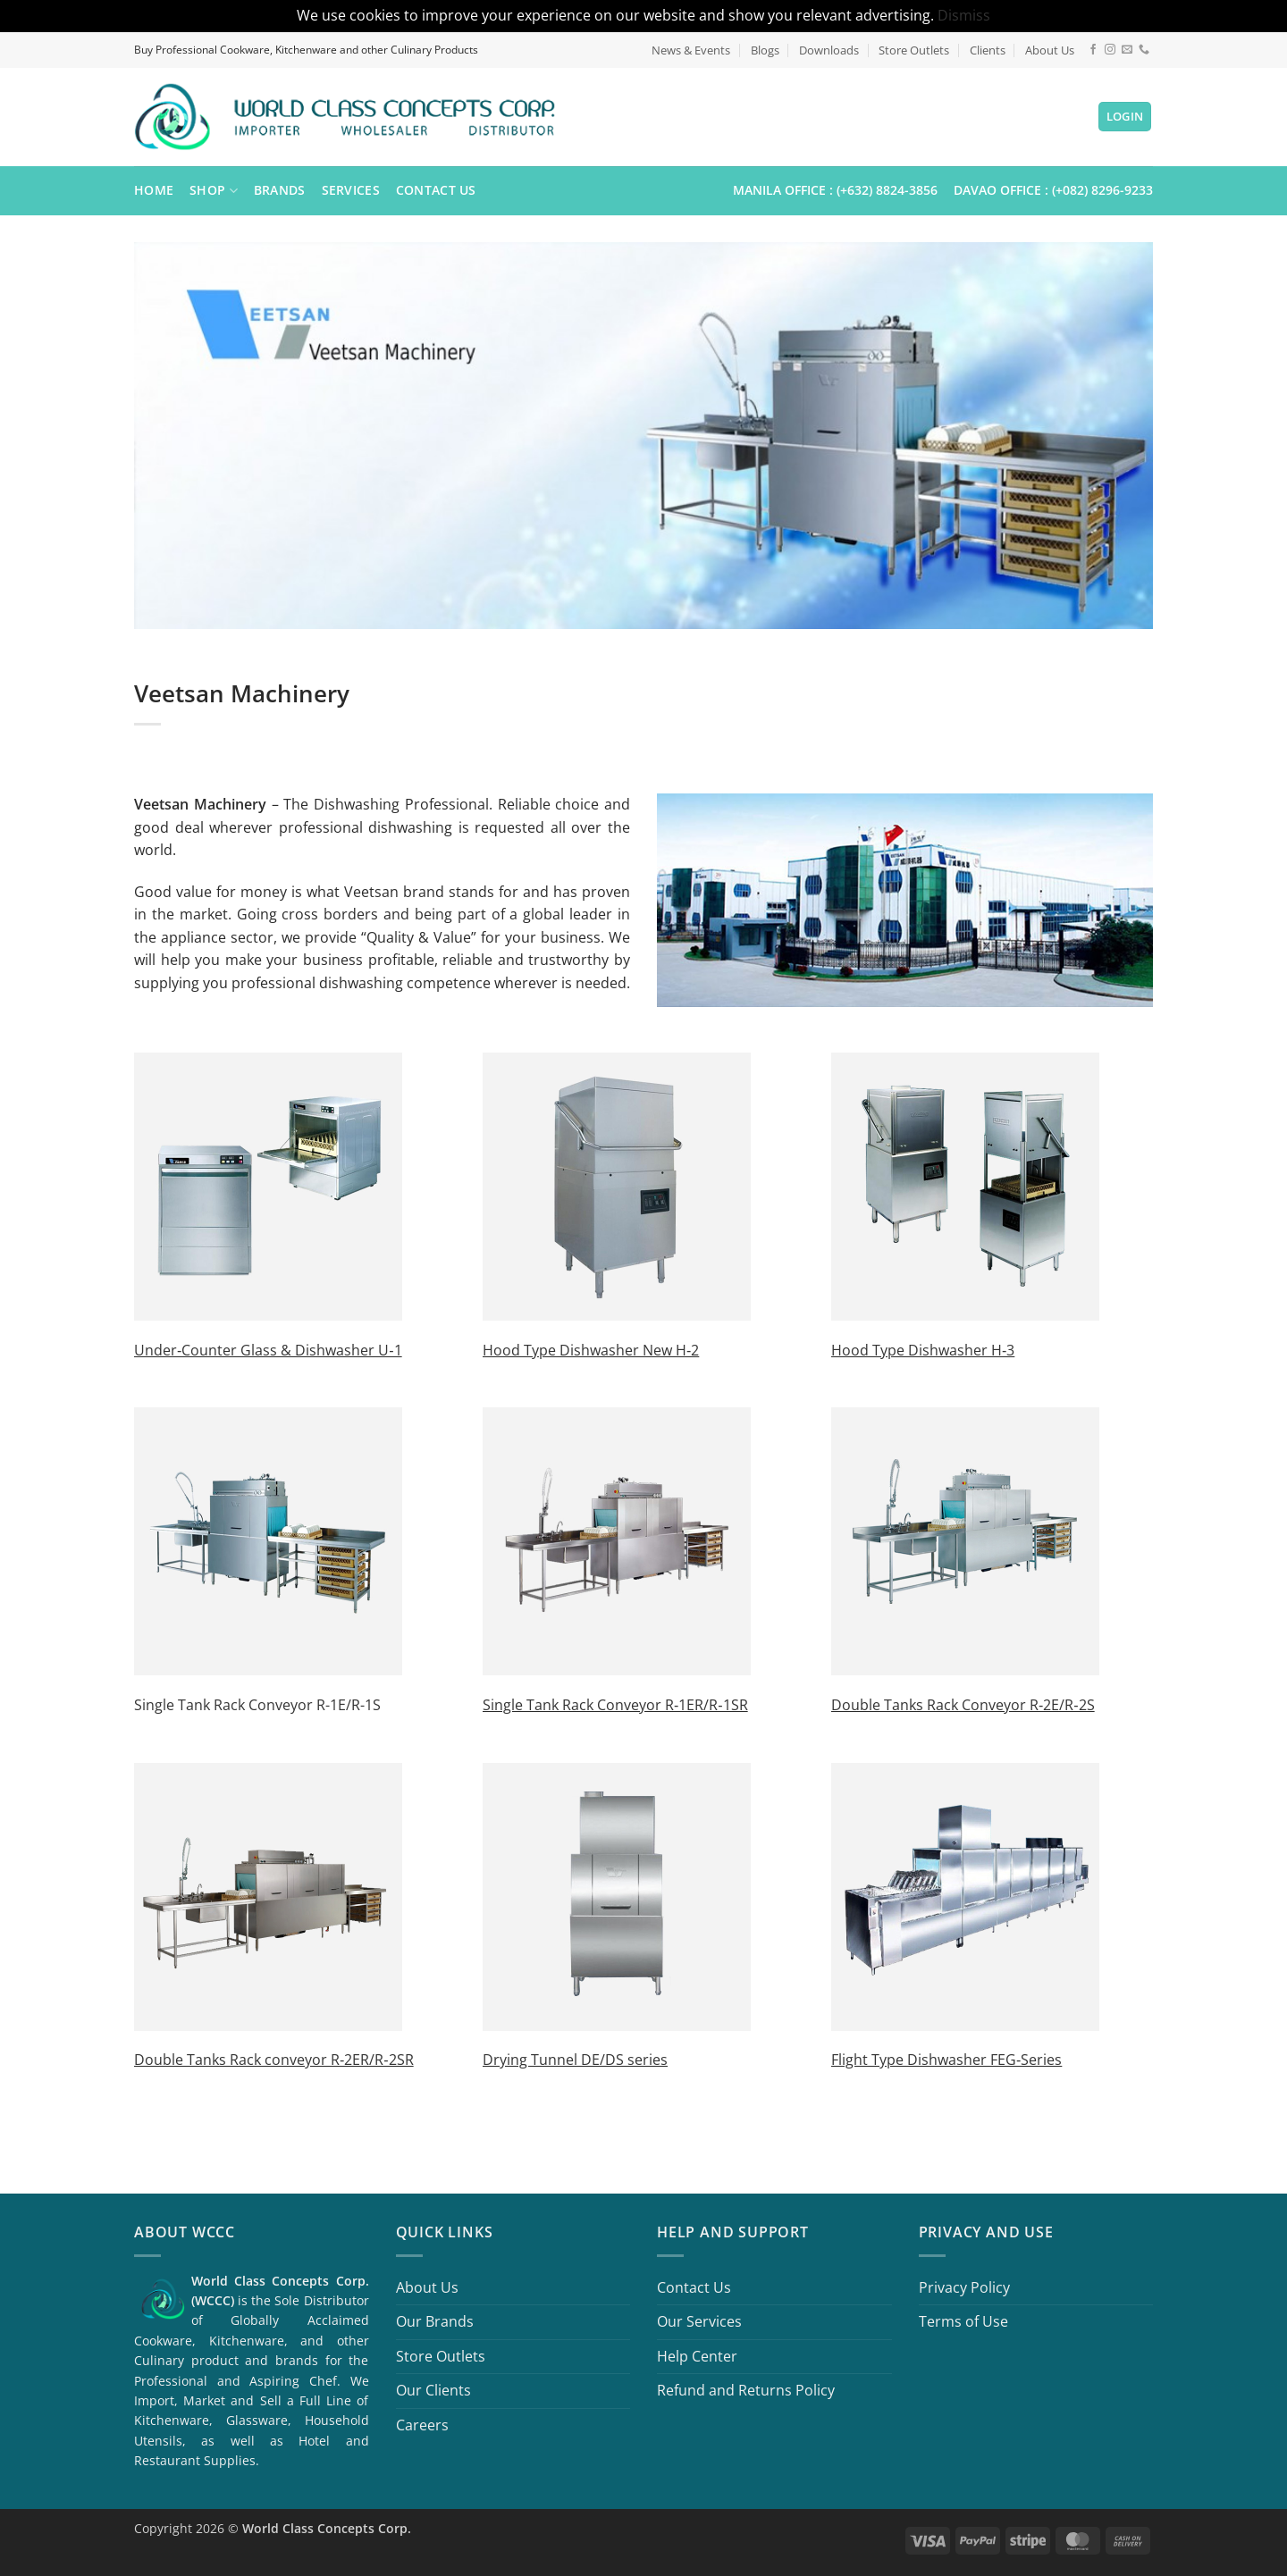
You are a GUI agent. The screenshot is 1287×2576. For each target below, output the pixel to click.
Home (153, 189)
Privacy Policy (964, 2287)
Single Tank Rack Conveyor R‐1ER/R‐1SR (615, 1705)
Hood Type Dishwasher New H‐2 (591, 1350)
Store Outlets (914, 50)
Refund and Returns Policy (746, 2390)
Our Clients (433, 2390)
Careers (422, 2425)
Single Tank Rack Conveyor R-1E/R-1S (257, 1705)
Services (351, 189)
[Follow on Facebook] (1093, 50)
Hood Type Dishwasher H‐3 (922, 1350)
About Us (1049, 50)
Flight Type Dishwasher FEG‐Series (946, 2059)
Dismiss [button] (964, 15)
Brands (280, 189)
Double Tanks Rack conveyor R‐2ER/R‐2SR (274, 2059)
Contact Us (436, 189)
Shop (213, 190)
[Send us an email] (1127, 50)
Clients (987, 50)
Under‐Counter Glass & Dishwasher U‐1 (268, 1350)
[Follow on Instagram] (1110, 50)
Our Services (699, 2321)
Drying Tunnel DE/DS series (575, 2059)
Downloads (829, 50)
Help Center (697, 2356)
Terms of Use (963, 2321)
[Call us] (1144, 50)
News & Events (691, 50)
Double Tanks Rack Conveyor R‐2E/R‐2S (963, 1705)
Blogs (765, 50)
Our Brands (435, 2321)
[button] (1125, 116)
